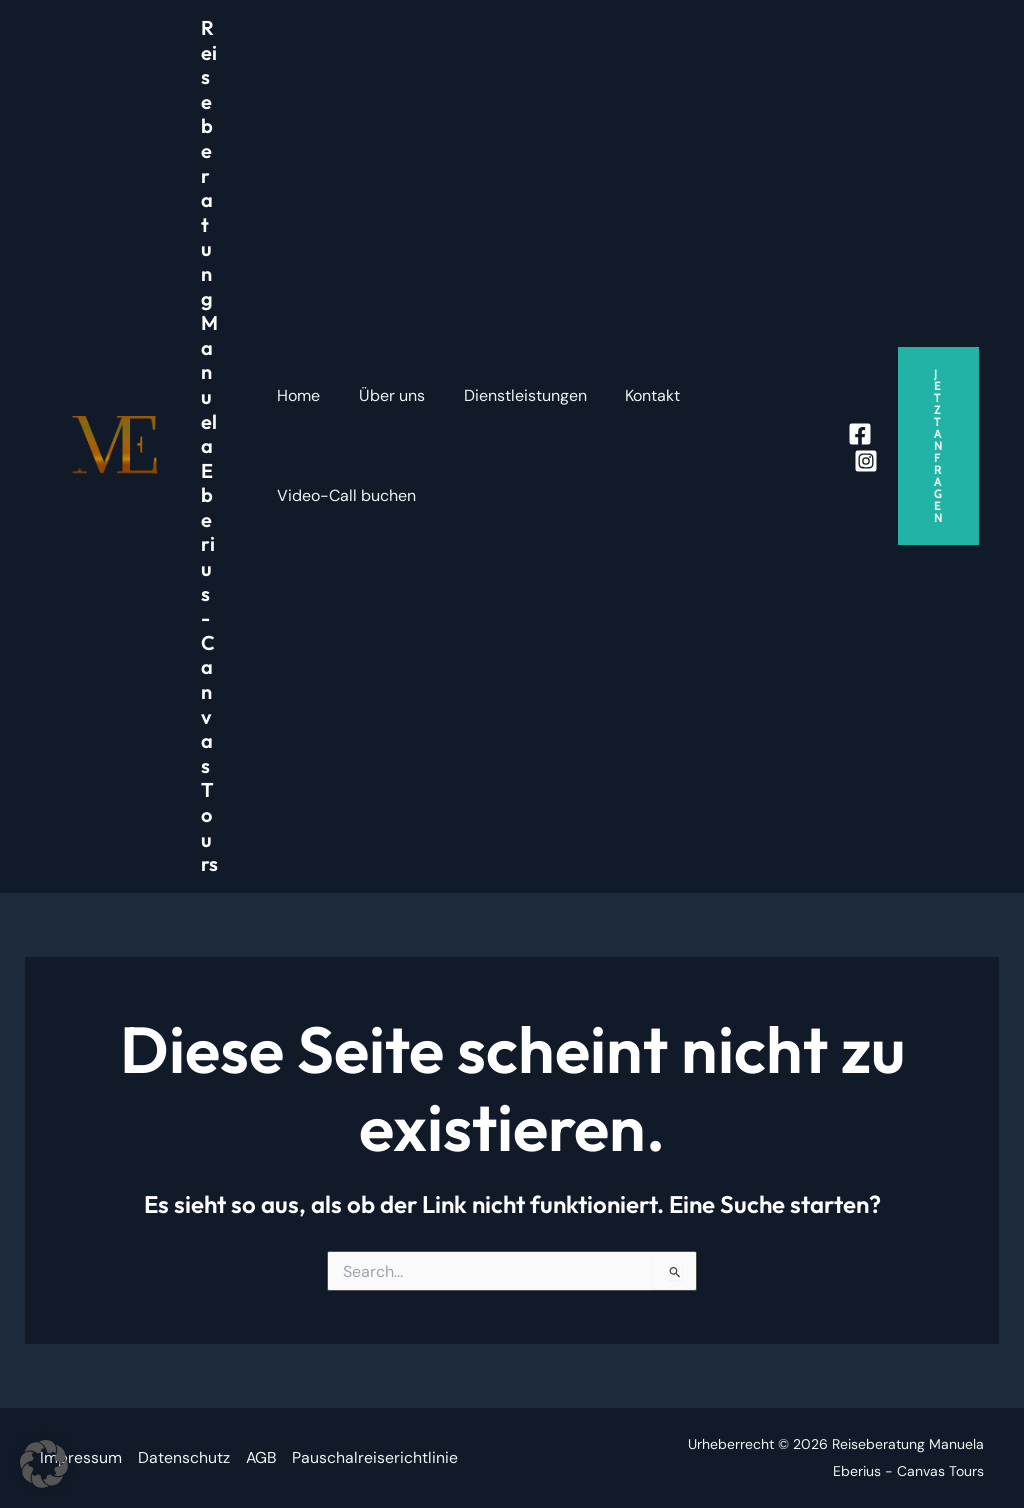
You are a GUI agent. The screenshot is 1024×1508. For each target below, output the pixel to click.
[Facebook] (860, 434)
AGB (262, 1458)
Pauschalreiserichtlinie (377, 1458)
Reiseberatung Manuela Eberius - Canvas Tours (209, 445)
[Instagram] (866, 461)
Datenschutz (184, 1458)
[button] (938, 446)
